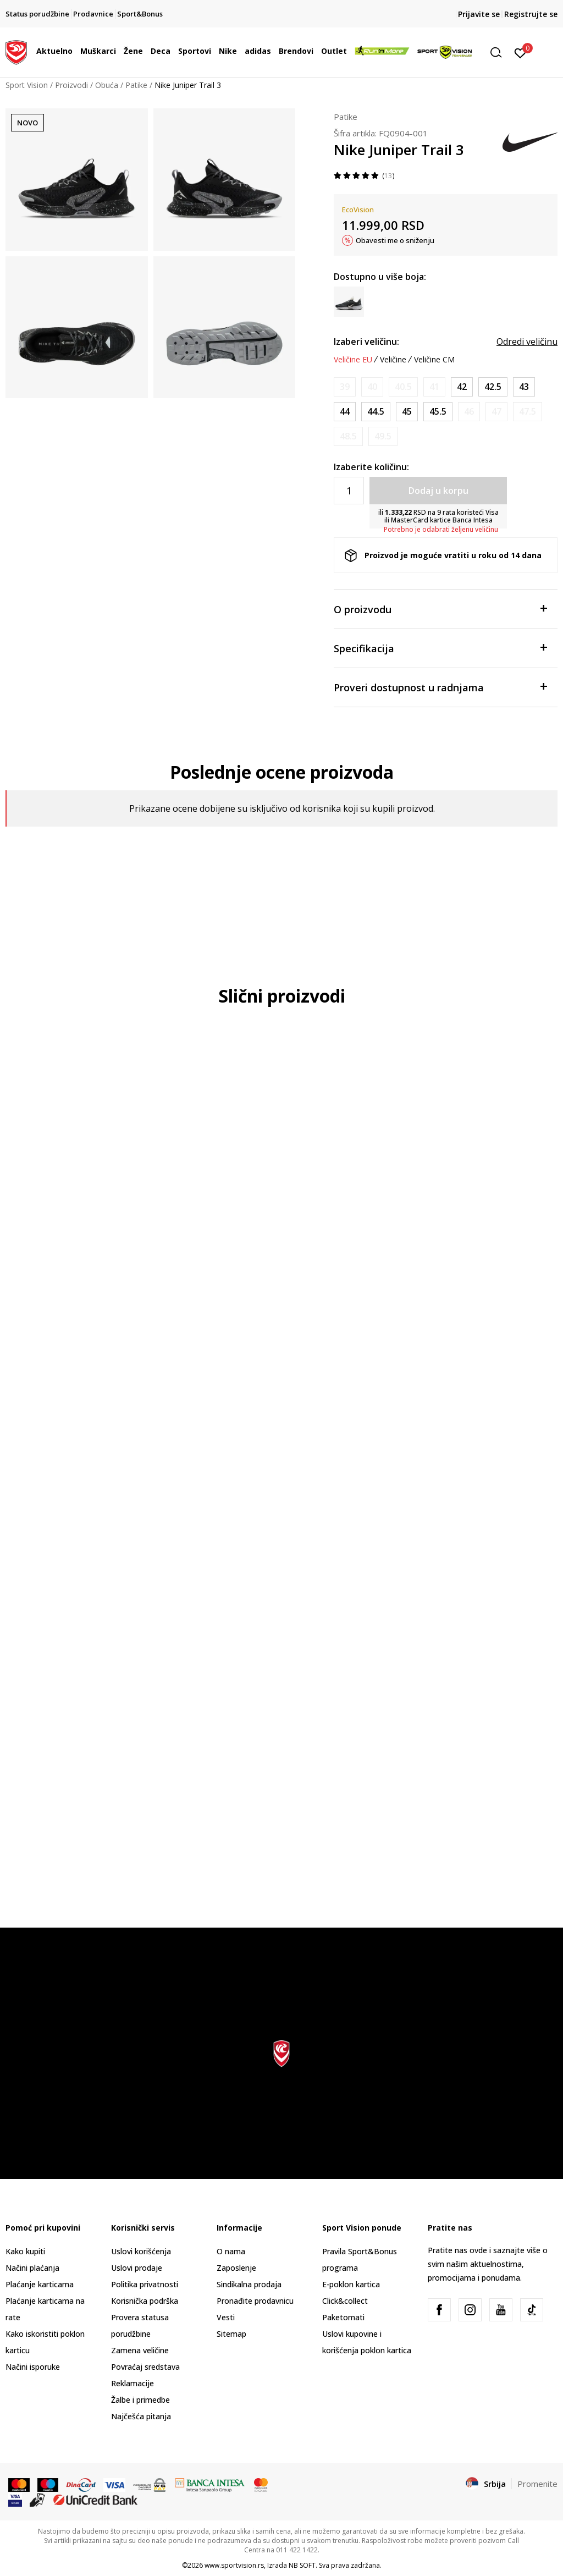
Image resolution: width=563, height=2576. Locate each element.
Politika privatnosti (144, 2284)
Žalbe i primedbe (140, 2400)
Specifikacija (440, 647)
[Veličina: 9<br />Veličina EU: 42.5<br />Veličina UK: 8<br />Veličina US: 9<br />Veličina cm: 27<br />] (492, 387)
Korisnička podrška (144, 2301)
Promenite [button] (537, 2483)
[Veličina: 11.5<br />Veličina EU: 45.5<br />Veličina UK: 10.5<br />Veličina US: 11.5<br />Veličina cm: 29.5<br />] (437, 411)
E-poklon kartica (351, 2284)
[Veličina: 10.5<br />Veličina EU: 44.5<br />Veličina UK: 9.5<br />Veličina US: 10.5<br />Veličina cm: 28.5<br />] (375, 411)
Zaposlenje (236, 2268)
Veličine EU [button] (353, 359)
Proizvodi (71, 85)
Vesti (226, 2317)
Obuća (106, 85)
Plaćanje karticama (39, 2284)
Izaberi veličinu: (366, 341)
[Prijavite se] (520, 52)
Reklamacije (132, 2383)
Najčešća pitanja (141, 2416)
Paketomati (343, 2317)
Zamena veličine (140, 2350)
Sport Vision (26, 85)
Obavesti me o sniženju (395, 240)
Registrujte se (531, 14)
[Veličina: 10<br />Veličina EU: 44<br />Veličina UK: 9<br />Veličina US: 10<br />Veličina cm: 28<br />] (345, 411)
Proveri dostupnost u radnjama (440, 686)
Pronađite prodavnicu (255, 2301)
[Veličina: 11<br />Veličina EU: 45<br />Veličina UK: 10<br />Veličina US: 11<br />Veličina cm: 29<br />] (407, 411)
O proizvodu (440, 608)
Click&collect (345, 2301)
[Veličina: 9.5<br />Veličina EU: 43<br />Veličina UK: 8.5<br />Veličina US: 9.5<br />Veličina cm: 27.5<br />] (524, 387)
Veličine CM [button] (434, 359)
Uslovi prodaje (136, 2268)
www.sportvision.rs (234, 2565)
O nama (231, 2251)
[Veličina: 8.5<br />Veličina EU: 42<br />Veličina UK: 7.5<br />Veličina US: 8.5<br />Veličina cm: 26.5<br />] (462, 387)
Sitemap (231, 2334)
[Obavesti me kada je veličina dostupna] (345, 387)
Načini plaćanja (32, 2268)
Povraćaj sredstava (145, 2367)
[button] (499, 52)
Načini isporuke (32, 2367)
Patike (136, 85)
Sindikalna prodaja (249, 2284)
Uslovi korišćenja (141, 2251)
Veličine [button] (393, 359)
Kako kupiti (25, 2251)
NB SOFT (302, 2565)
